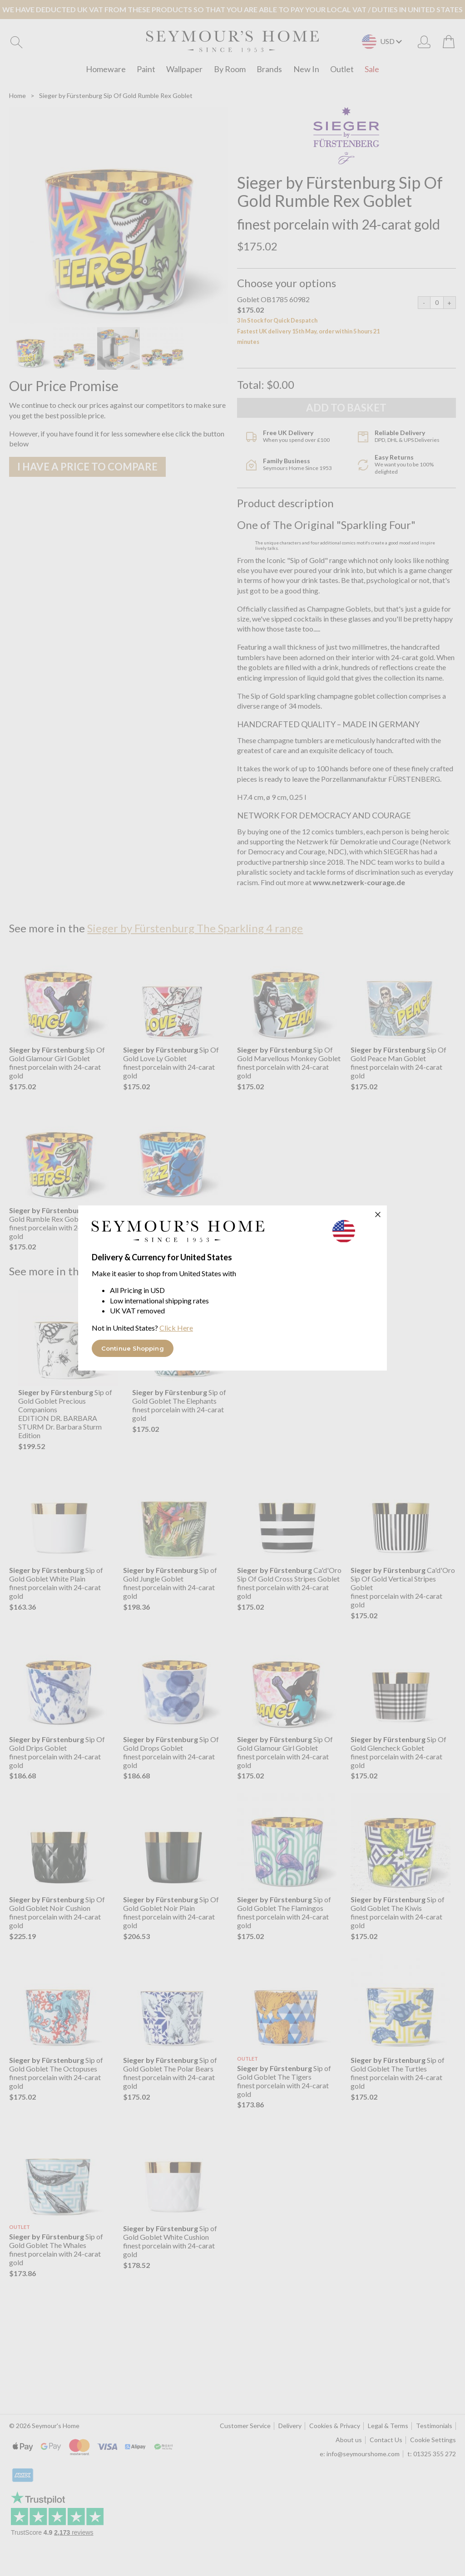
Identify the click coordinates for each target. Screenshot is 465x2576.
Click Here (176, 1327)
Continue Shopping (132, 1348)
